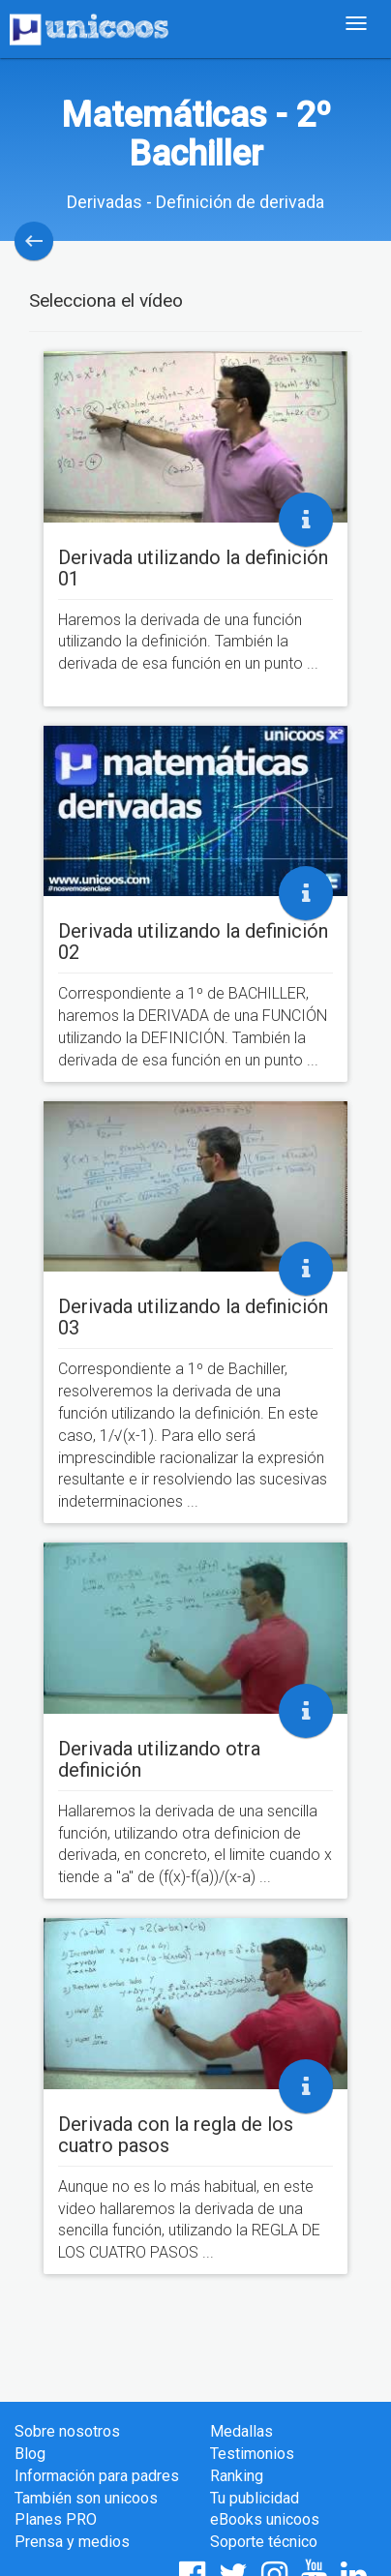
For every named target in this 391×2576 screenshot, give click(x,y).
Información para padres (97, 2476)
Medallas (241, 2431)
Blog (30, 2453)
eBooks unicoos (264, 2519)
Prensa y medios (72, 2541)
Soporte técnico (263, 2541)
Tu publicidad (254, 2498)
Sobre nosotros (67, 2431)
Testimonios (252, 2453)
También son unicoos (86, 2498)
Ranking (236, 2476)
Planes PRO (56, 2519)
